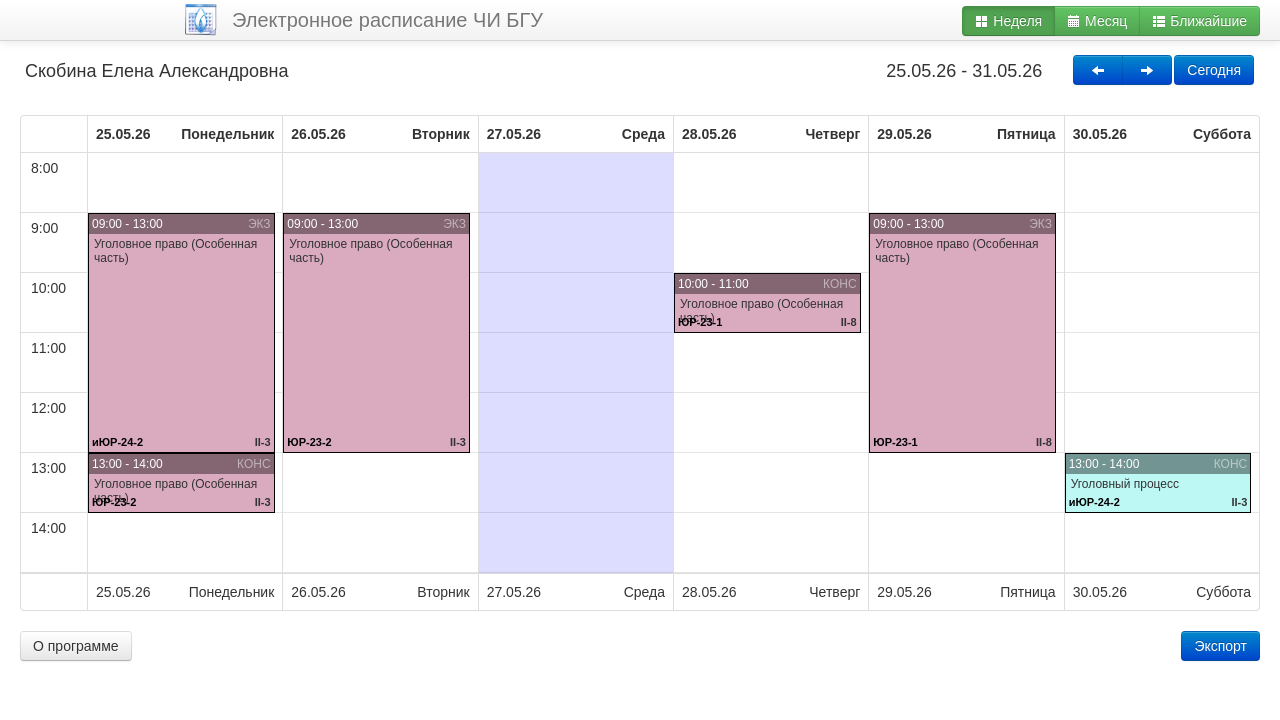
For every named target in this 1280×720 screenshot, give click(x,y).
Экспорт (1220, 646)
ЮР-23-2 (114, 502)
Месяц (1097, 21)
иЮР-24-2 (117, 442)
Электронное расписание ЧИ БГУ (387, 20)
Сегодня (1214, 70)
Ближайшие (1199, 21)
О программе (76, 646)
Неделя (1008, 21)
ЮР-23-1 (700, 322)
